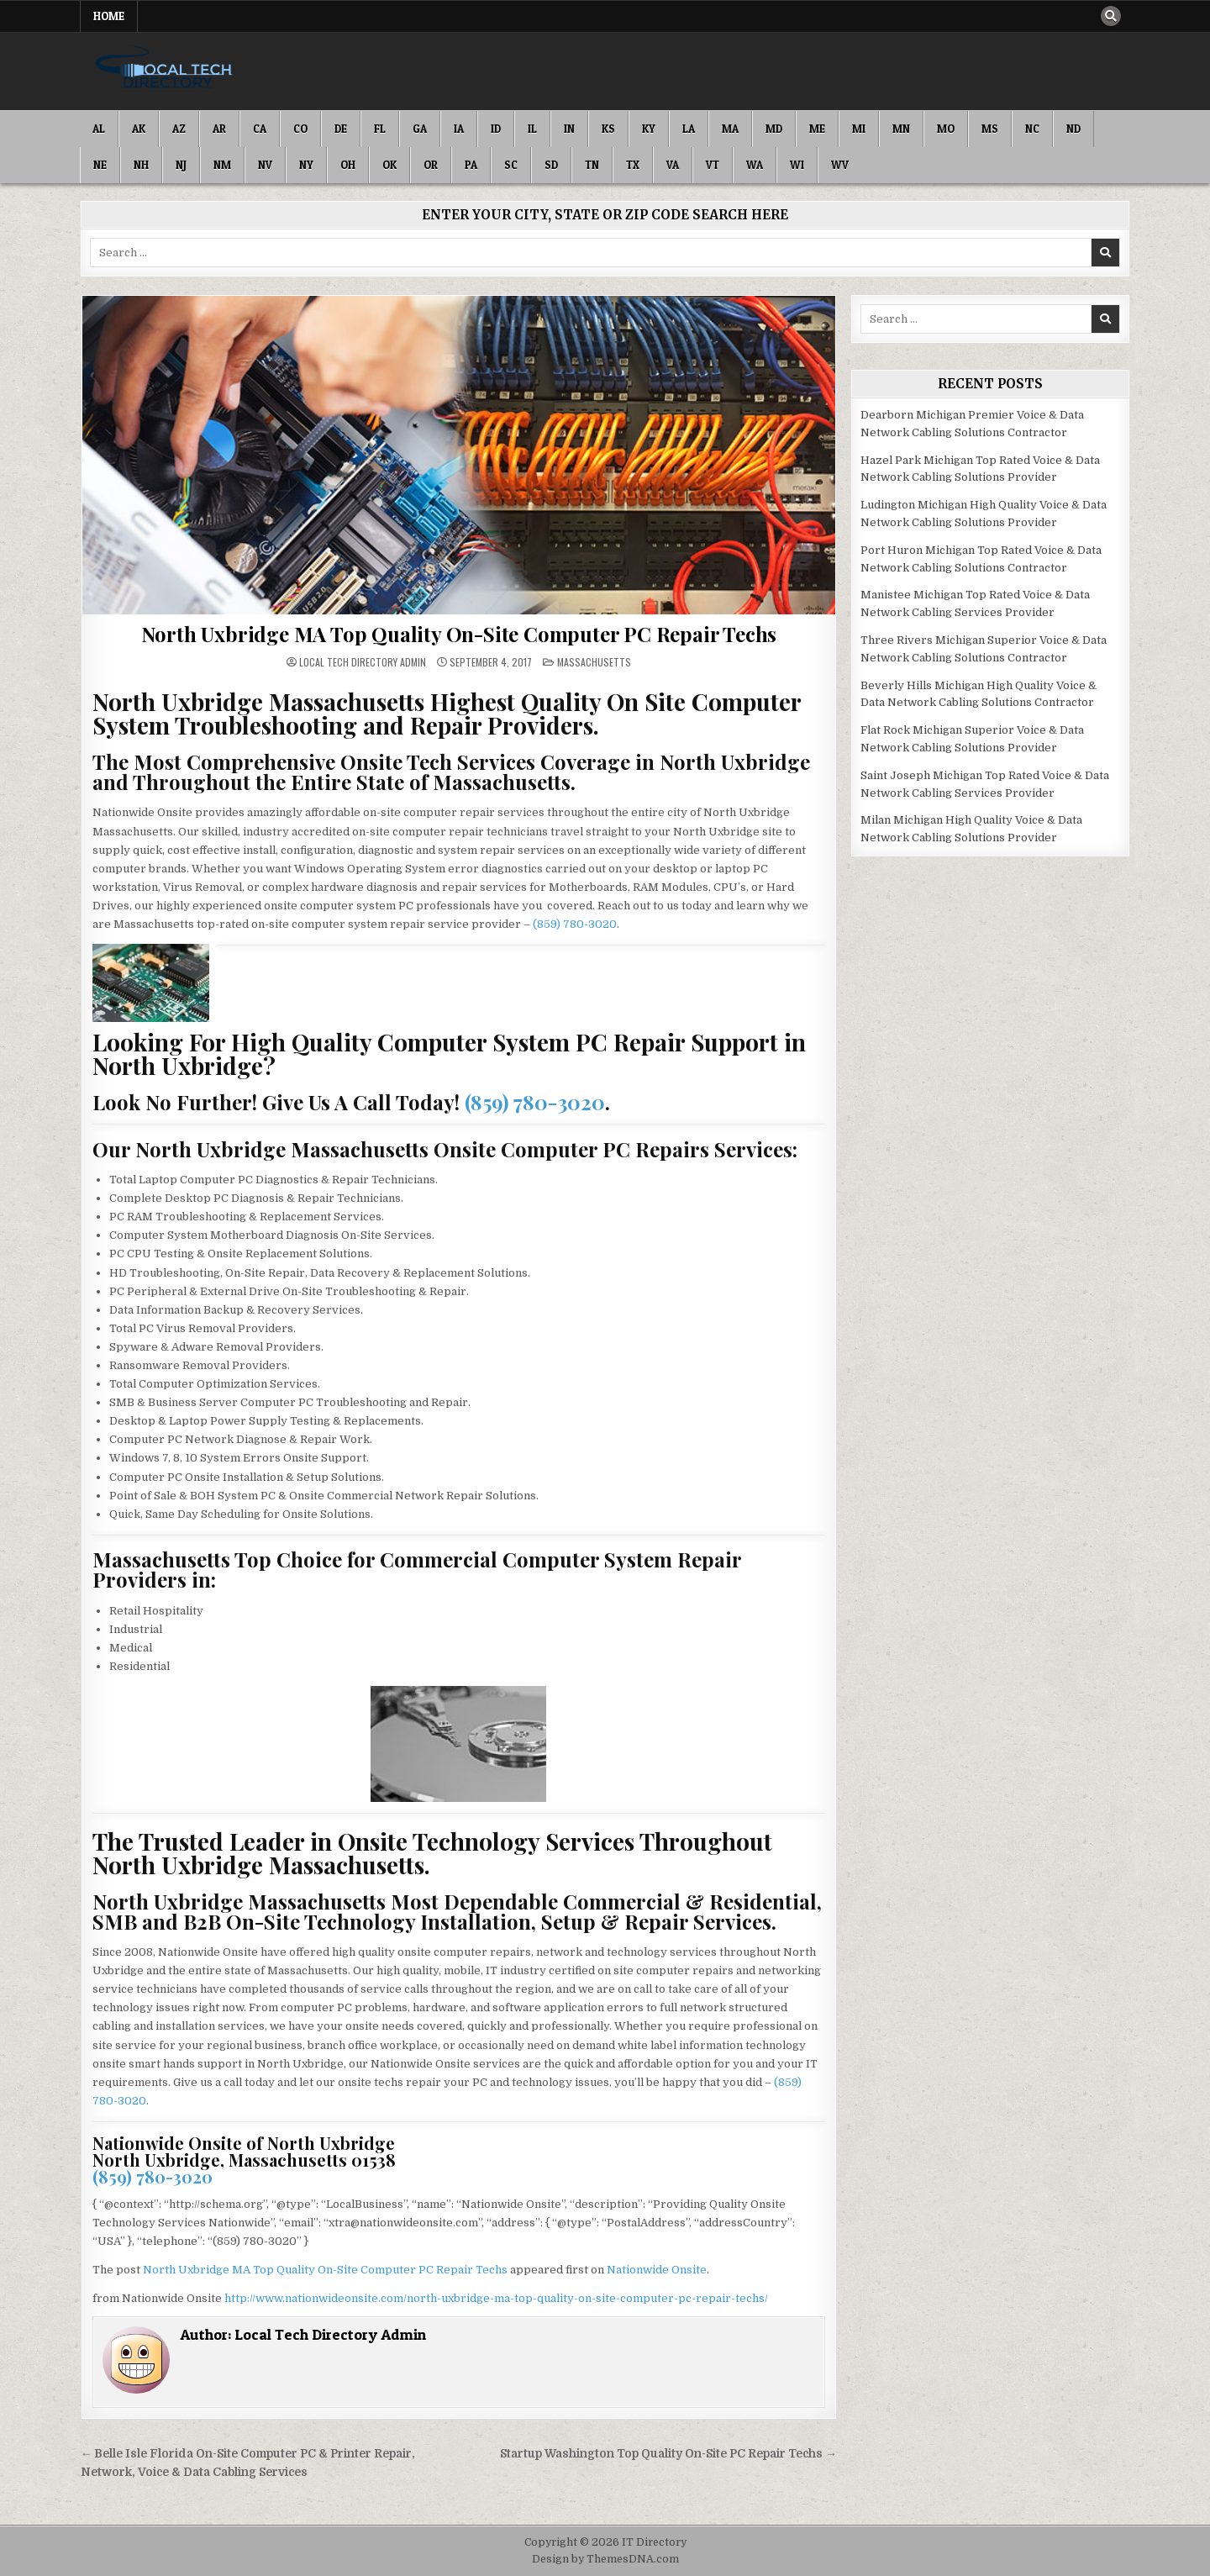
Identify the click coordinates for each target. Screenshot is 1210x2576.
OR (431, 164)
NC (1032, 128)
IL (532, 128)
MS (989, 128)
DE (340, 128)
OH (347, 164)
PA (471, 164)
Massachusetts (594, 662)
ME (817, 128)
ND (1073, 128)
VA (672, 164)
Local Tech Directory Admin (362, 662)
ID (496, 128)
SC (511, 164)
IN (569, 128)
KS (608, 128)
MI (858, 128)
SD (551, 164)
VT (712, 164)
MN (901, 128)
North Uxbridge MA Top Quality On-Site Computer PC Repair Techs (459, 633)
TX (632, 164)
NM (222, 164)
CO (300, 128)
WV (840, 164)
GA (420, 128)
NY (306, 164)
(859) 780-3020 (575, 924)
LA (688, 128)
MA (730, 128)
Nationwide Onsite (657, 2269)
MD (773, 128)
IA (459, 128)
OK (389, 164)
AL (98, 128)
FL (380, 128)
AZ (179, 128)
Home (108, 16)
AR (219, 128)
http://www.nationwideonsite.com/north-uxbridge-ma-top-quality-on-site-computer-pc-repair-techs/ (496, 2298)
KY (648, 128)
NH (141, 164)
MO (946, 128)
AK (138, 128)
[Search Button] (1111, 16)
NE (100, 164)
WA (754, 164)
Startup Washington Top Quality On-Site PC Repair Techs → (668, 2453)
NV (265, 164)
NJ (181, 164)
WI (797, 164)
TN (592, 164)
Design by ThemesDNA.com (605, 2559)
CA (259, 128)
